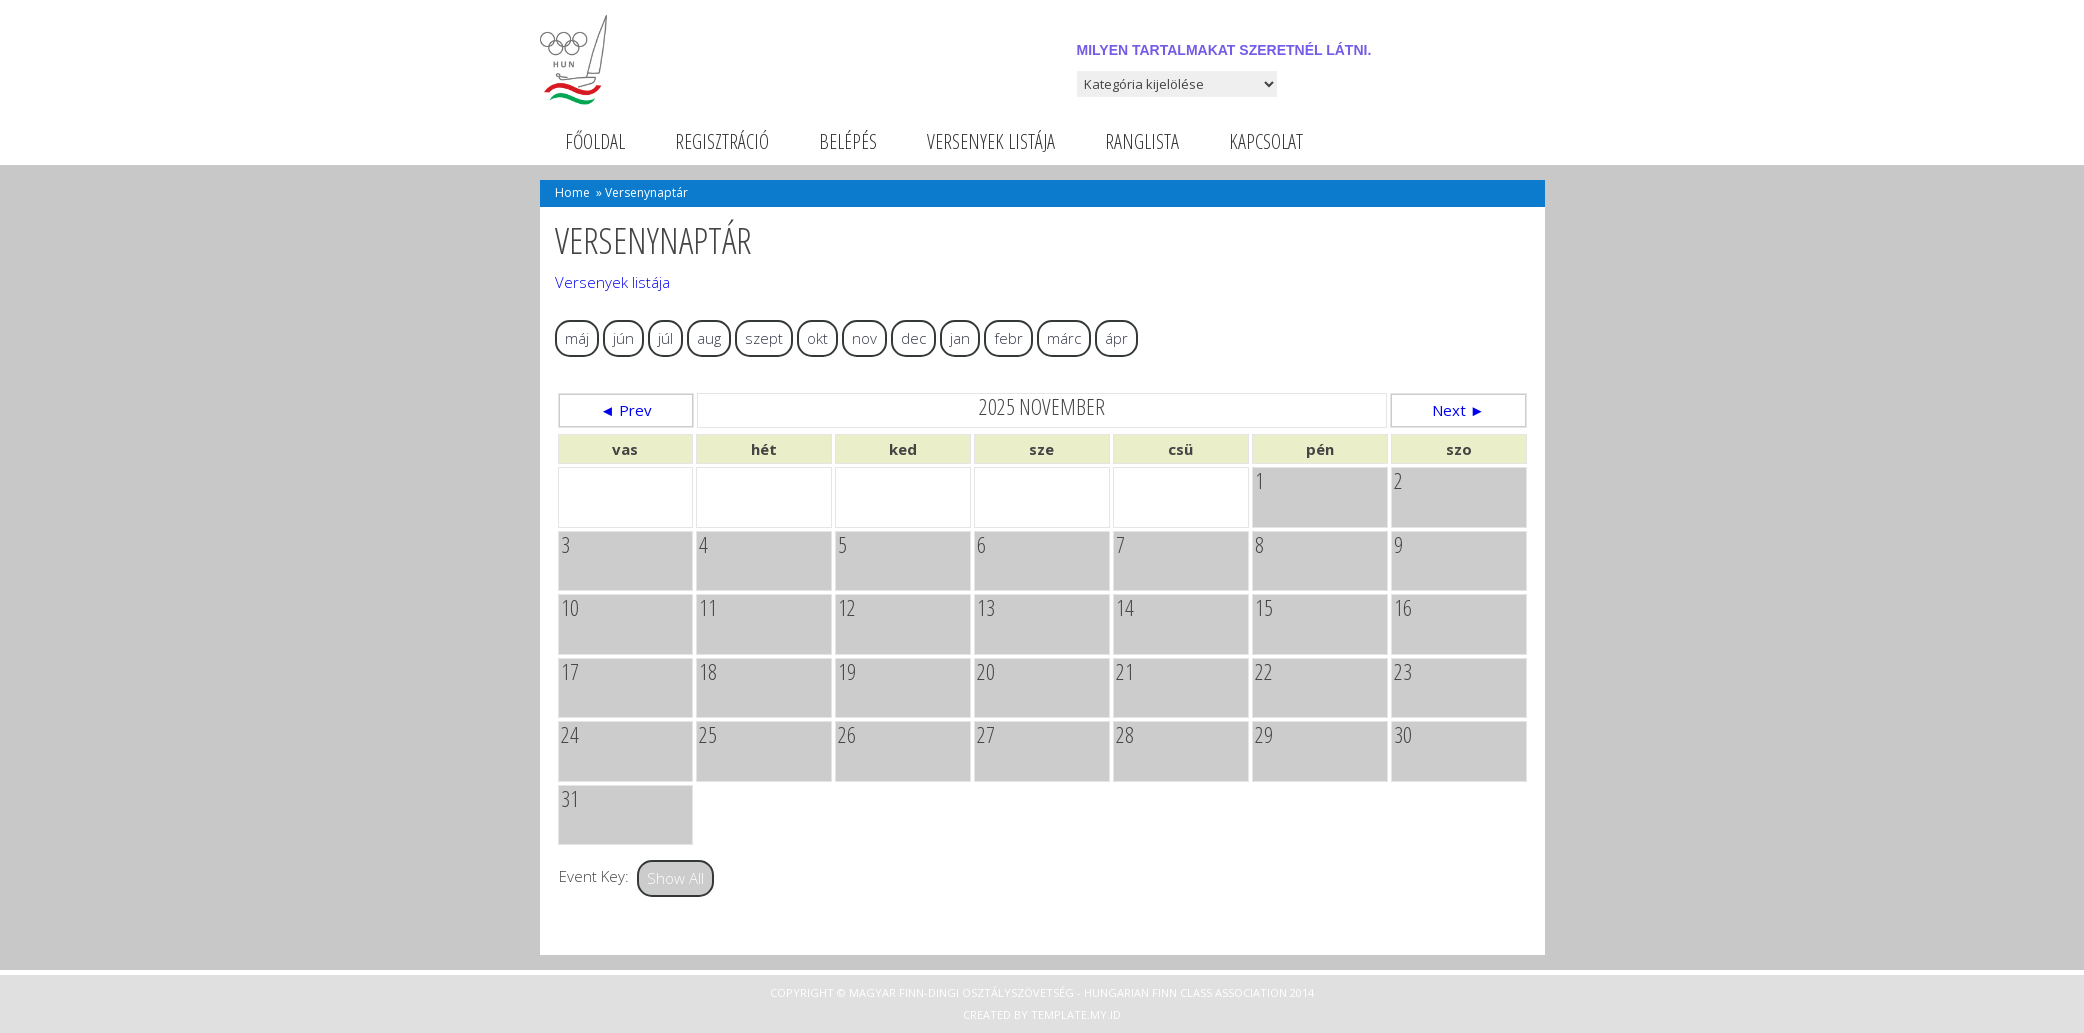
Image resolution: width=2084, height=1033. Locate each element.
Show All (675, 878)
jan (960, 338)
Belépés (848, 141)
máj (577, 338)
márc (1064, 338)
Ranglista (1142, 141)
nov (864, 338)
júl (665, 338)
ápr (1116, 338)
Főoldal (595, 141)
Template (1059, 1014)
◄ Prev (626, 410)
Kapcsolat (1266, 141)
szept (764, 338)
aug (709, 338)
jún (623, 338)
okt (817, 338)
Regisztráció (722, 141)
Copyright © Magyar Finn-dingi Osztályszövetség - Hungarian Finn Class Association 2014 (1042, 992)
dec (913, 338)
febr (1008, 338)
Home (572, 192)
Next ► (1458, 410)
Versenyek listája (991, 141)
